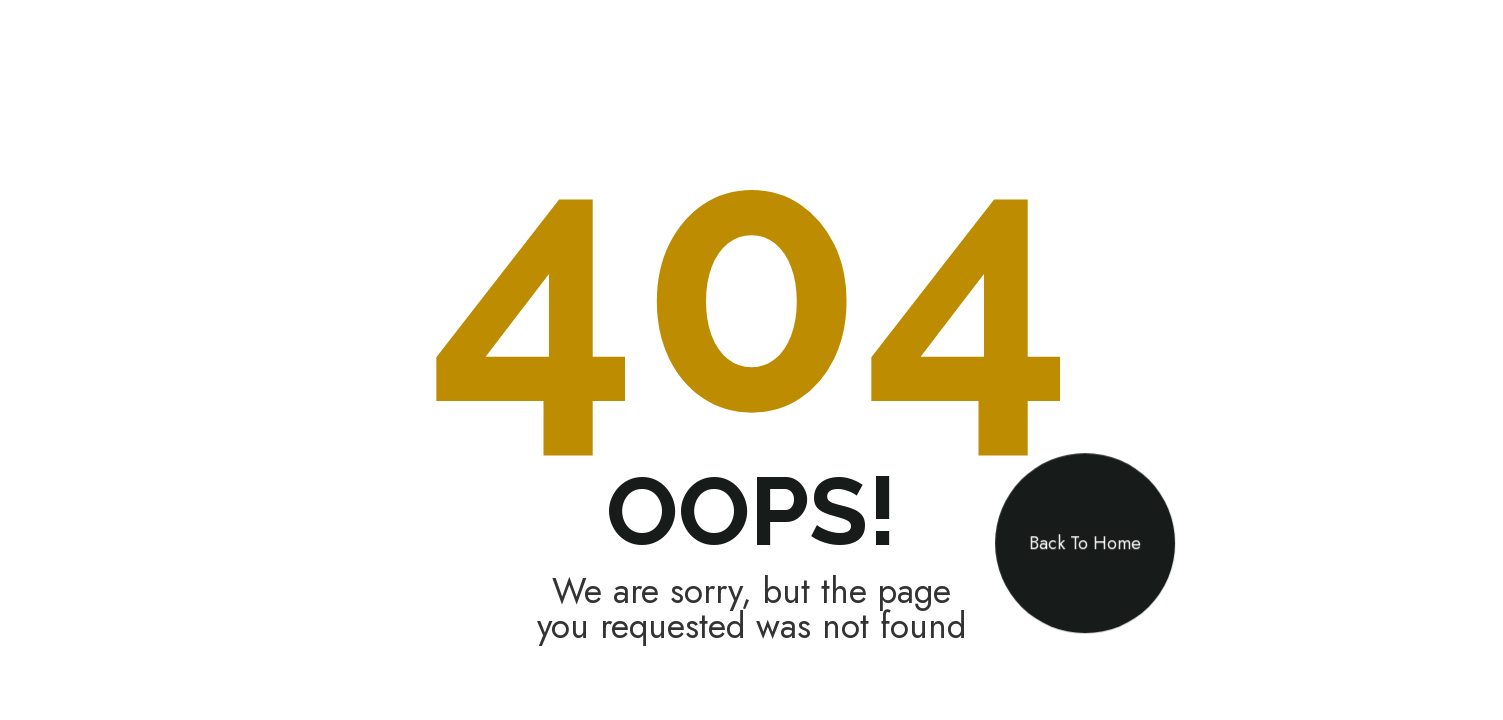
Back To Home (1085, 543)
